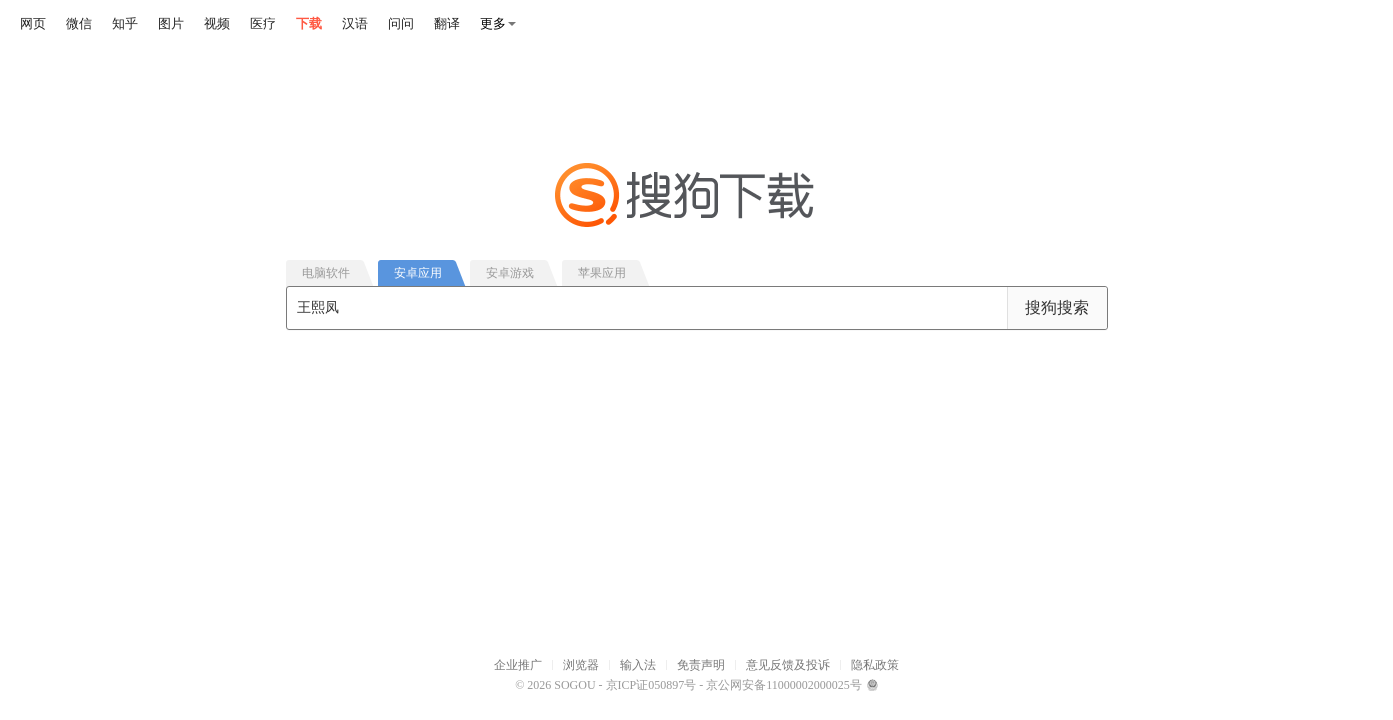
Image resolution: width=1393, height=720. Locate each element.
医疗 (263, 23)
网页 (33, 23)
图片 (171, 23)
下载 (309, 23)
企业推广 (518, 665)
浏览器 (581, 665)
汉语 (355, 23)
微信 (79, 23)
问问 (401, 23)
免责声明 (701, 665)
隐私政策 (875, 665)
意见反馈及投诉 (788, 665)
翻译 (447, 23)
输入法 (638, 665)
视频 (217, 23)
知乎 (125, 23)
